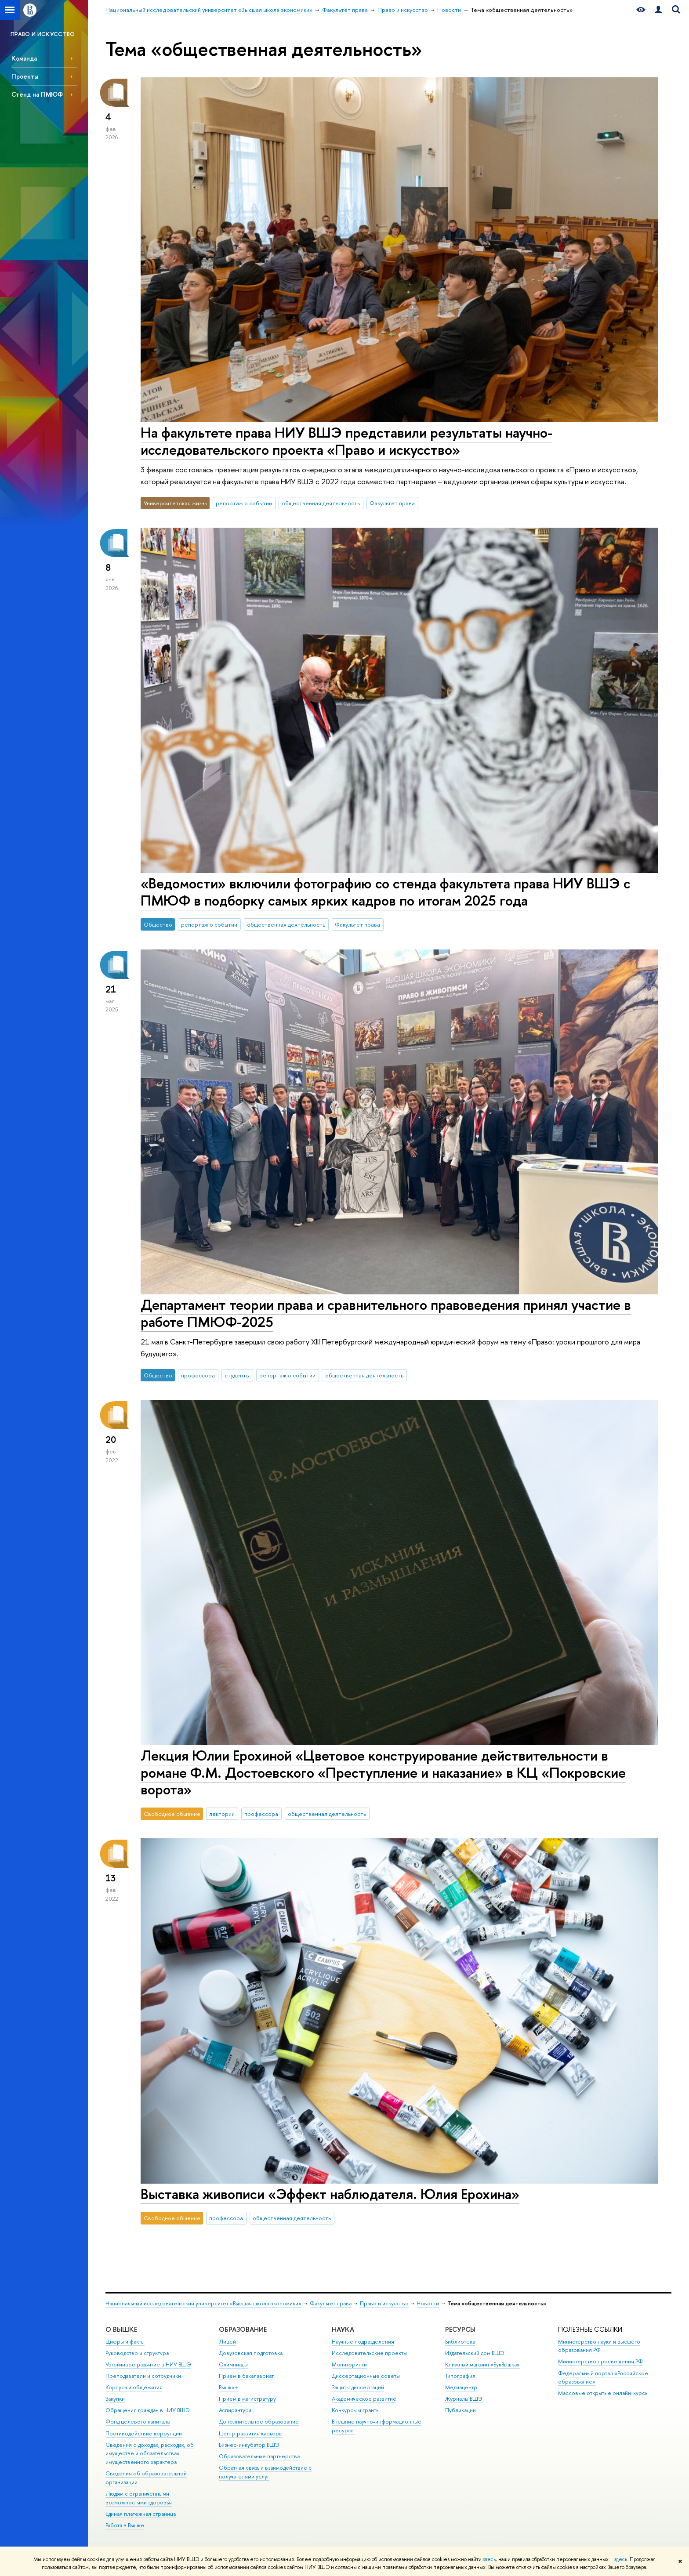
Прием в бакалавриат (246, 2376)
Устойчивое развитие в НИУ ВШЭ (148, 2364)
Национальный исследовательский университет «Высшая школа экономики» (203, 2303)
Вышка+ (228, 2387)
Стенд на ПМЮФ (37, 94)
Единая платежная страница (140, 2514)
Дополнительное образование (259, 2421)
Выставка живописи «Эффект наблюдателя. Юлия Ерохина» (330, 2193)
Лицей (227, 2341)
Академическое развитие (364, 2398)
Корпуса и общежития (134, 2387)
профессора (198, 1375)
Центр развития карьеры (251, 2433)
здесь (489, 2559)
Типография (460, 2376)
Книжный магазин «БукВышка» (482, 2364)
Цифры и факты (125, 2341)
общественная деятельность (321, 503)
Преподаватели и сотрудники (143, 2376)
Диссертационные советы (366, 2376)
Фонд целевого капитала (137, 2421)
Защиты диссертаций (358, 2387)
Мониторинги (349, 2364)
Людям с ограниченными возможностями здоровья (138, 2498)
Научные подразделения (363, 2341)
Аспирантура (235, 2410)
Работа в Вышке (124, 2525)
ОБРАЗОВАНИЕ (243, 2329)
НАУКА (343, 2329)
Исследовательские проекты (369, 2353)
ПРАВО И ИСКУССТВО (43, 34)
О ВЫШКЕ (121, 2329)
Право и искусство (384, 2303)
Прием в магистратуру (247, 2398)
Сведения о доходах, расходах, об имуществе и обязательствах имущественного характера (149, 2453)
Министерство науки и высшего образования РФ (599, 2346)
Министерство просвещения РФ (600, 2361)
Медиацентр (461, 2387)
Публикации (460, 2410)
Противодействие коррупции (143, 2433)
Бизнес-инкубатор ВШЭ (249, 2445)
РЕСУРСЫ (460, 2329)
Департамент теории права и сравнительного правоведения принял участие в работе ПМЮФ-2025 (386, 1313)
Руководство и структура (137, 2353)
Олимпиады (233, 2364)
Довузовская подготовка (251, 2353)
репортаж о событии (244, 503)
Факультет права (392, 503)
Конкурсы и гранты (356, 2410)
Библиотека (460, 2341)
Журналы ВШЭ (463, 2398)
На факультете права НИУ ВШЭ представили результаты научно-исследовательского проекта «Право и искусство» (346, 441)
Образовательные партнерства (259, 2456)
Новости (428, 2303)
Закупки (115, 2398)
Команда (24, 58)
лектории (222, 1814)
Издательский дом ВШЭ (474, 2353)
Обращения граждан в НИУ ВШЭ (147, 2410)
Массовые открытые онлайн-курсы (603, 2393)
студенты (237, 1375)
